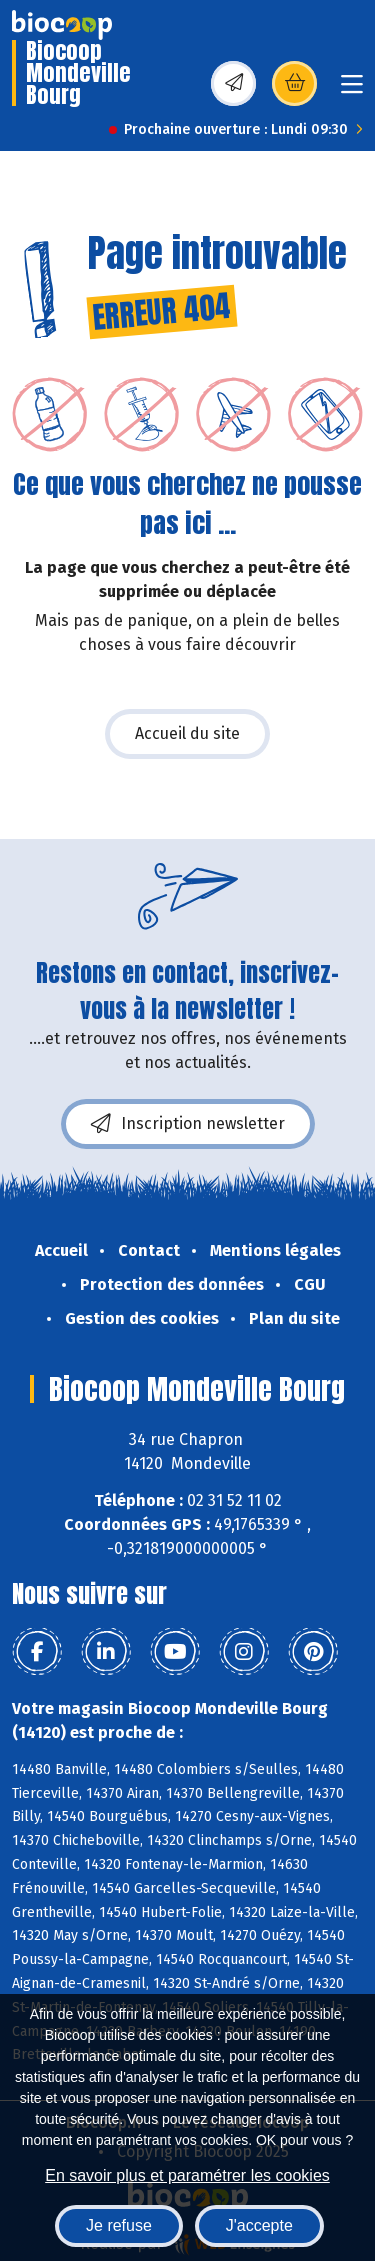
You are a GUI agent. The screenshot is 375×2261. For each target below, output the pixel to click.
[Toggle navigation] (352, 90)
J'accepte (259, 2225)
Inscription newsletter (188, 1124)
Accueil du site (187, 733)
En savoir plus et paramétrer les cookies (187, 2175)
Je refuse (119, 2225)
